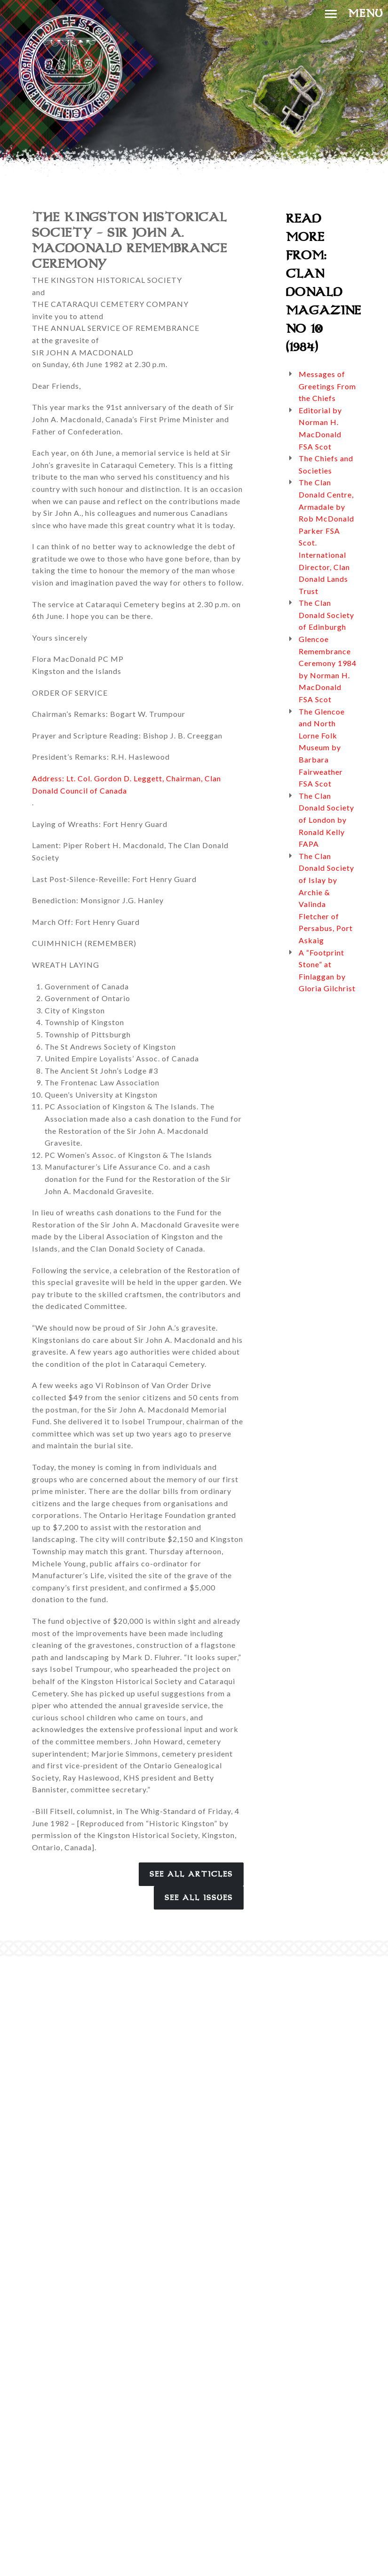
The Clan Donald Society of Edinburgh (326, 614)
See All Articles (191, 1874)
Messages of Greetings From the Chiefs (327, 385)
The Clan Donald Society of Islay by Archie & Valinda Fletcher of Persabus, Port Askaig (326, 898)
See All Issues (199, 1898)
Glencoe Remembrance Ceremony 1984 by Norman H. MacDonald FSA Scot (327, 669)
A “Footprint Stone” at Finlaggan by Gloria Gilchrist (327, 970)
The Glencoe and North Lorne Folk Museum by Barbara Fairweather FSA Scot (322, 747)
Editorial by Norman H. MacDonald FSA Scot (320, 428)
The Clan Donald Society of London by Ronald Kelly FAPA (326, 819)
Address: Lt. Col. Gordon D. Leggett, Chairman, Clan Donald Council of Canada (126, 784)
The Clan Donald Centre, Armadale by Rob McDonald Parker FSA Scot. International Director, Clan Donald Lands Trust (326, 536)
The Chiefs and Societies (326, 464)
